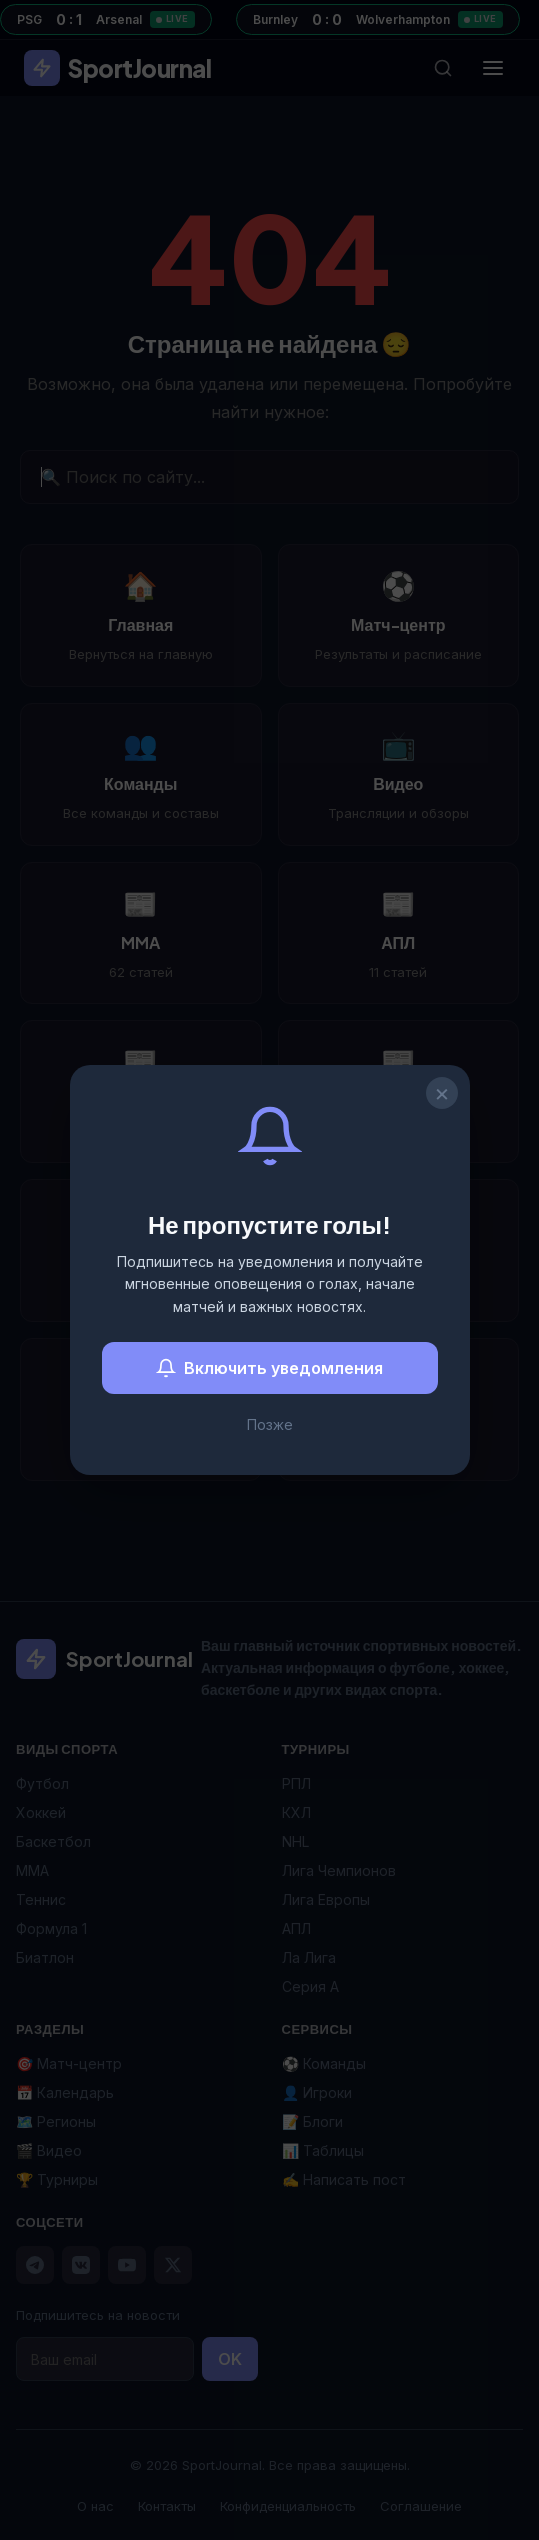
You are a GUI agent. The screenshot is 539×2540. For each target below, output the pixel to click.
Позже (270, 1424)
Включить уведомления (269, 1368)
